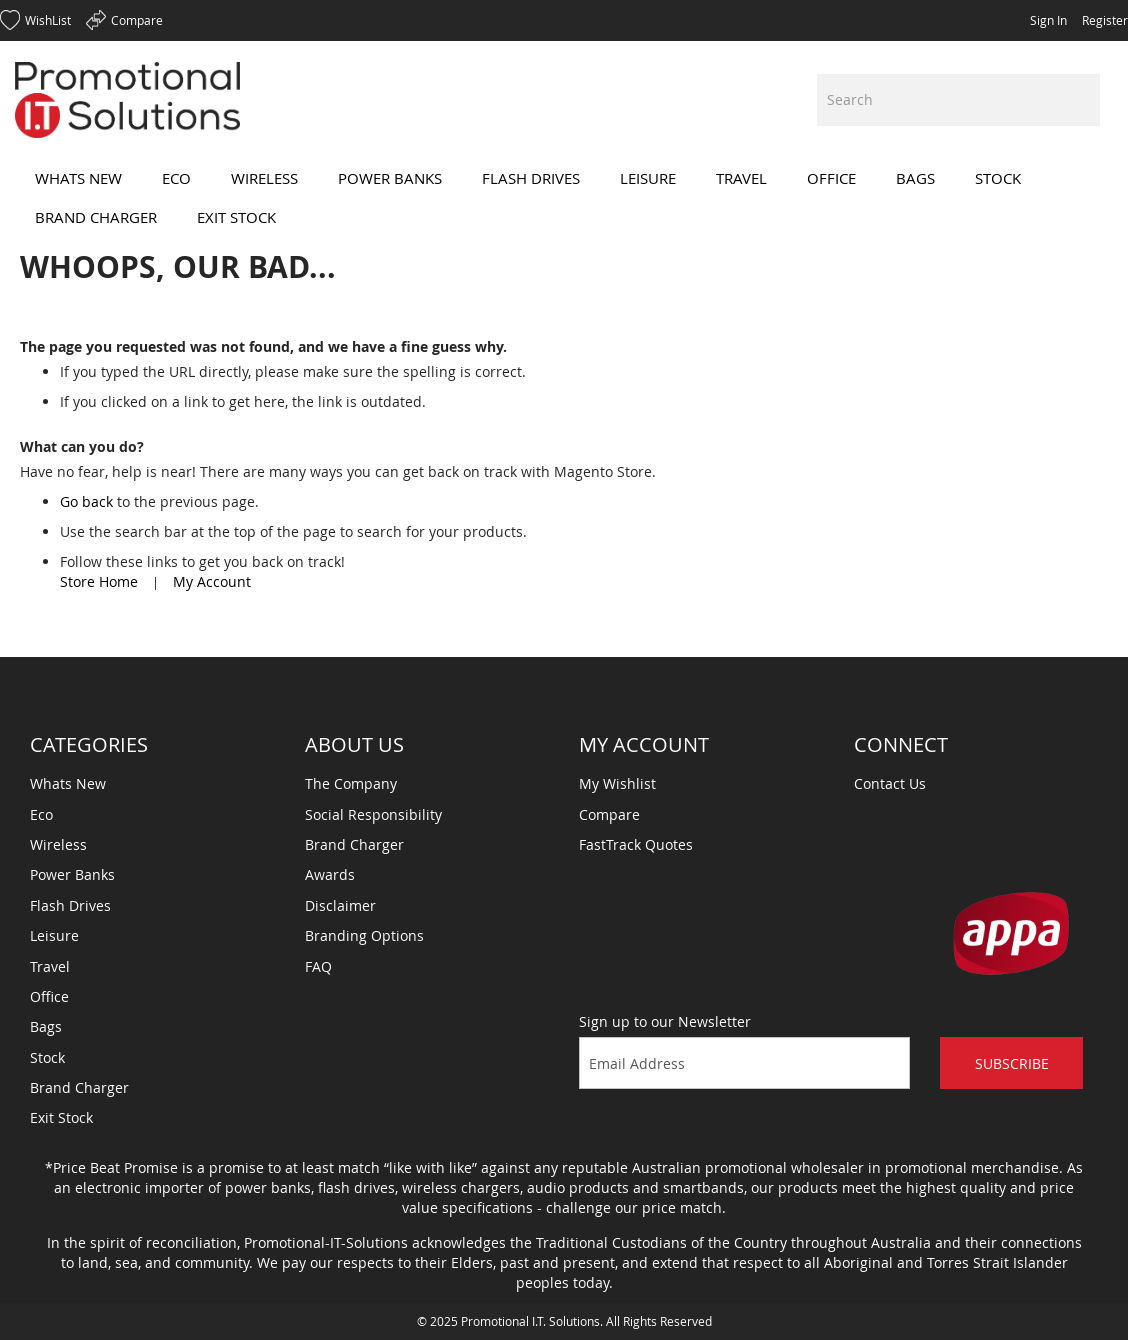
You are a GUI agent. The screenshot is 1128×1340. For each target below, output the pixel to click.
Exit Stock (61, 1117)
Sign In (1048, 20)
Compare (609, 814)
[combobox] (958, 100)
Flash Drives (70, 905)
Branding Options (364, 935)
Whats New (68, 783)
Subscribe (1012, 1063)
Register (1105, 20)
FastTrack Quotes (636, 844)
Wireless (58, 844)
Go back (86, 501)
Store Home (99, 581)
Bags (46, 1026)
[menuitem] (78, 178)
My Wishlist (617, 783)
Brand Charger (79, 1087)
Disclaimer (340, 905)
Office (49, 996)
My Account (212, 581)
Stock (47, 1057)
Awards (330, 874)
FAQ (318, 966)
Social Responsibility (373, 814)
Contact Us (890, 783)
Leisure (54, 935)
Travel (50, 966)
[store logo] (127, 100)
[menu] (564, 198)
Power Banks (72, 874)
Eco (41, 814)
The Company (351, 783)
